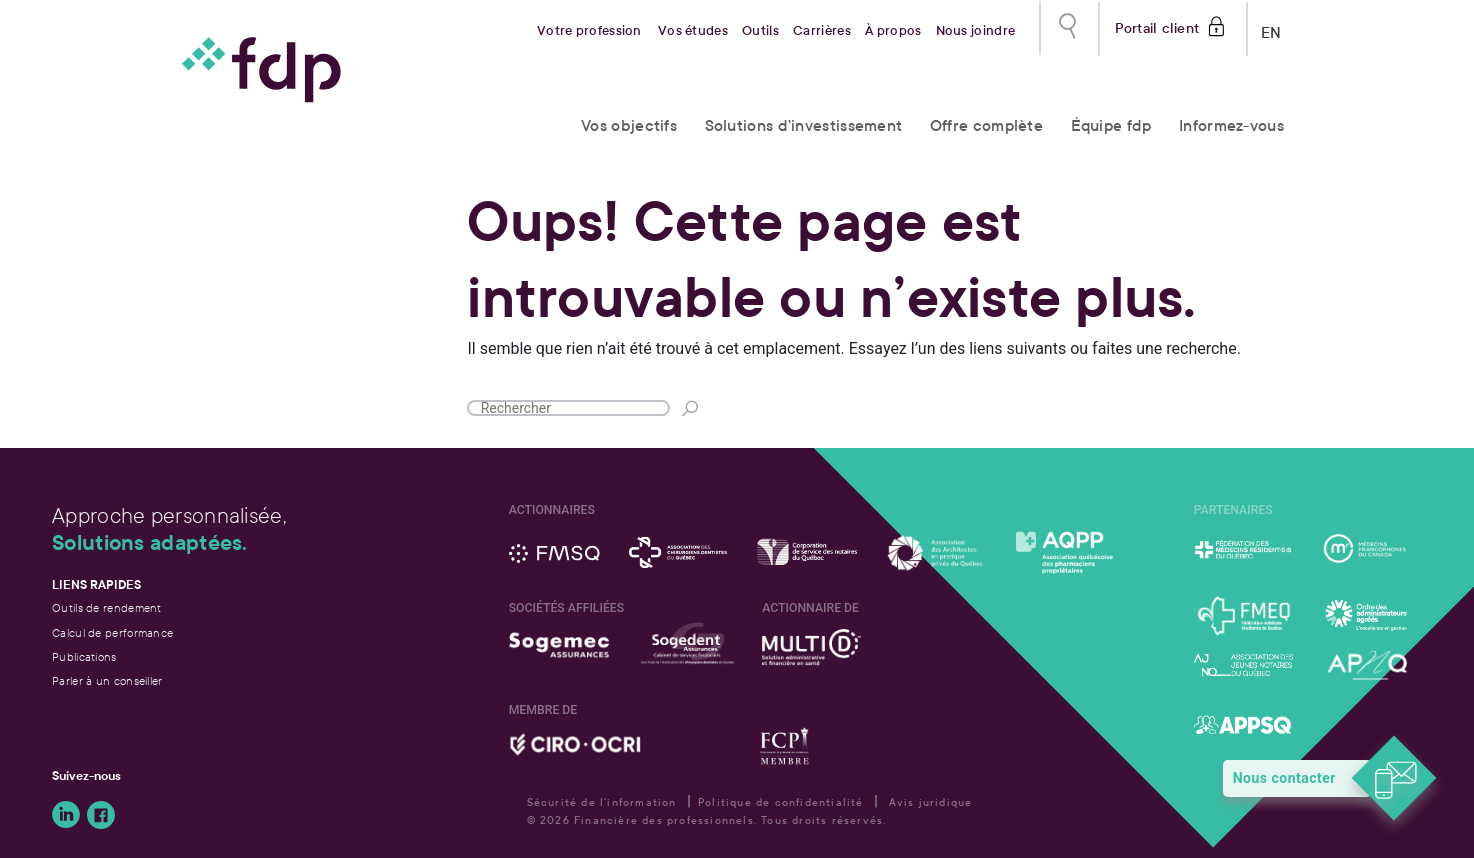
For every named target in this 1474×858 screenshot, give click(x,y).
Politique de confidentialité (781, 802)
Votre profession (589, 31)
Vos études (693, 31)
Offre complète (986, 125)
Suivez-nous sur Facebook (101, 815)
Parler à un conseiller (107, 681)
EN (1271, 28)
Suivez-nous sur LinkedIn (66, 815)
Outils (760, 31)
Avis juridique (931, 802)
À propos (893, 31)
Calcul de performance (112, 633)
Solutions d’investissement (804, 125)
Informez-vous (1231, 125)
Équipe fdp (1111, 125)
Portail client (1157, 26)
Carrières (822, 31)
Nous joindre (976, 31)
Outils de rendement (107, 608)
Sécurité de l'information (602, 802)
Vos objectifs (629, 125)
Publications (84, 657)
